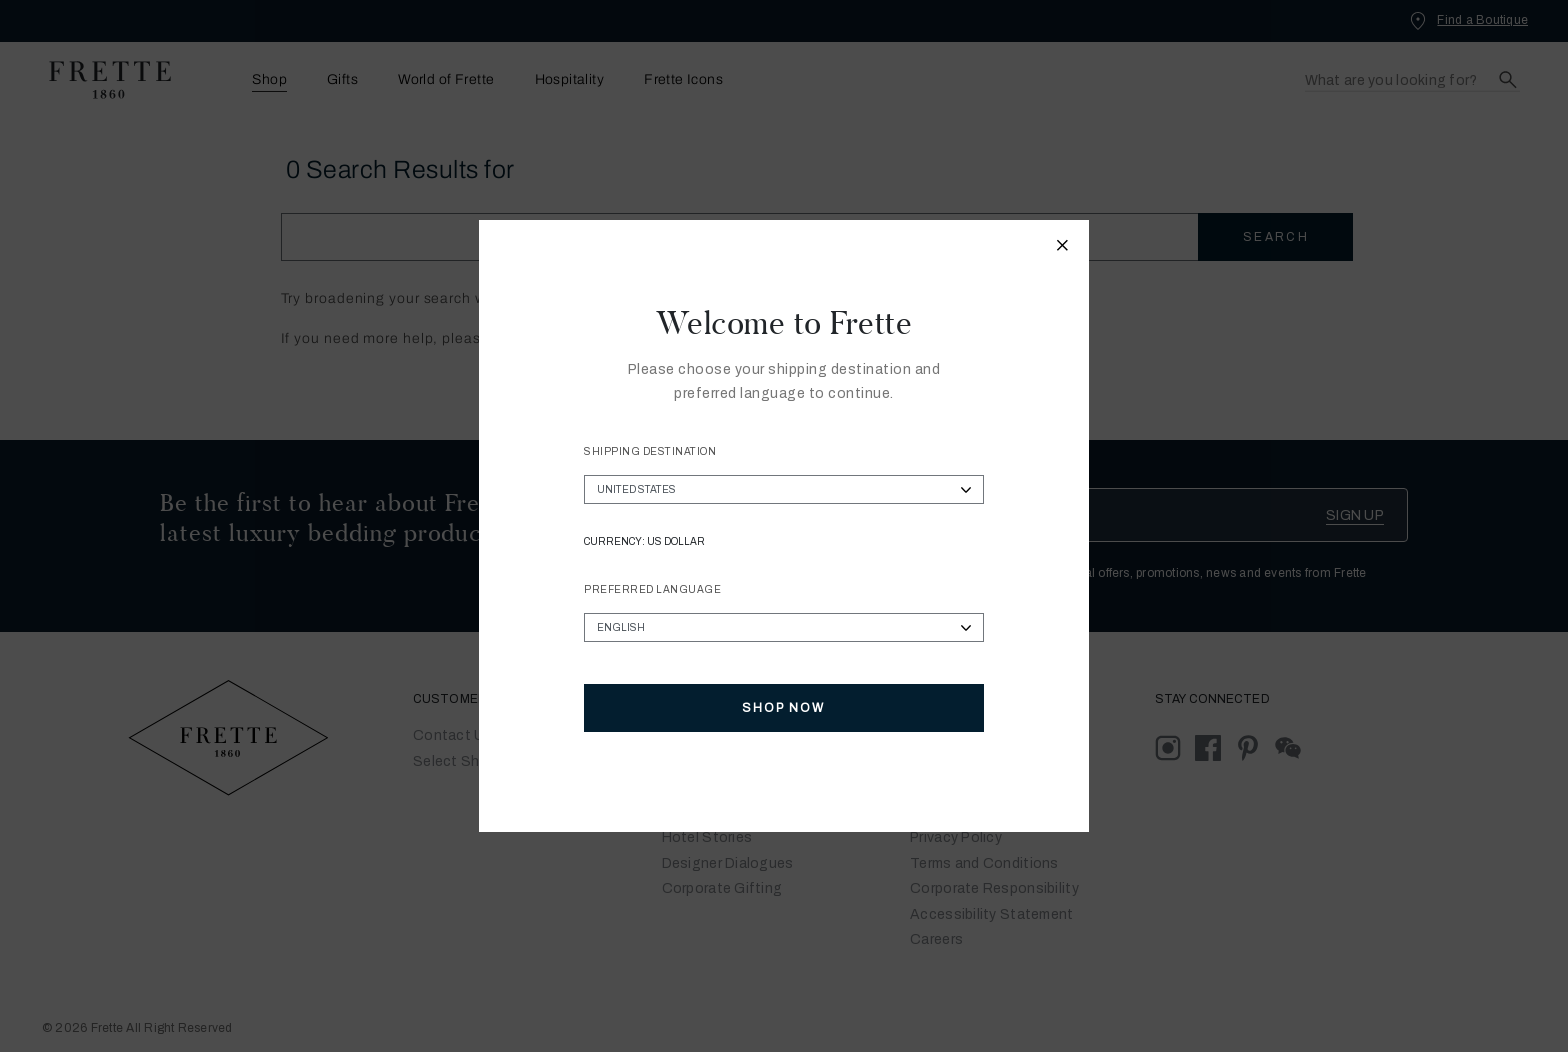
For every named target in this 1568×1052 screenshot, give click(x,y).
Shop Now (783, 708)
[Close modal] (1063, 248)
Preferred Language (652, 589)
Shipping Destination (650, 451)
